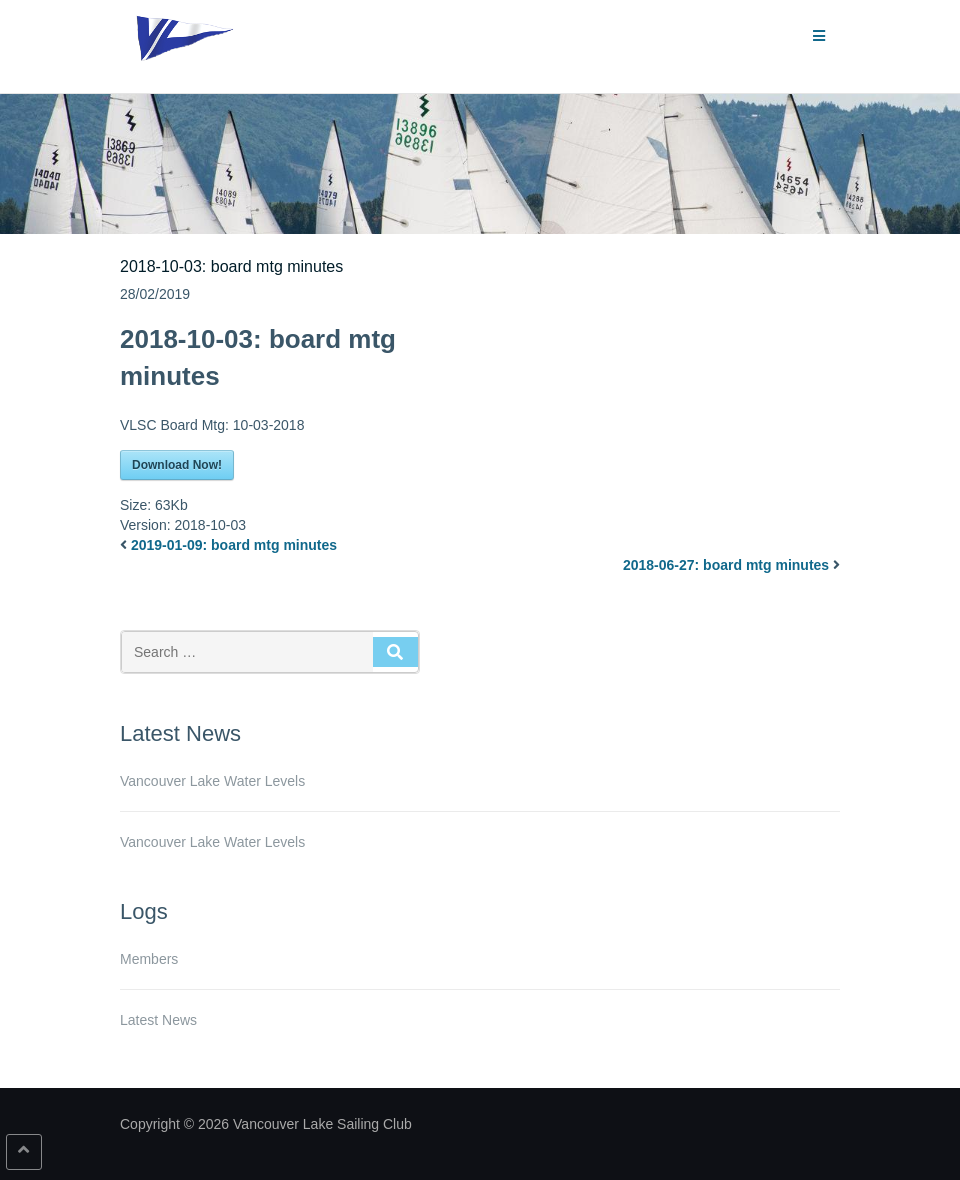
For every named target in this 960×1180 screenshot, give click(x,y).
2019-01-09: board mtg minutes (234, 545)
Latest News (158, 1020)
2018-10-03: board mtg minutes (231, 266)
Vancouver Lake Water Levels (212, 781)
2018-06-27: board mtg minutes (726, 565)
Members (149, 959)
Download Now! (177, 465)
